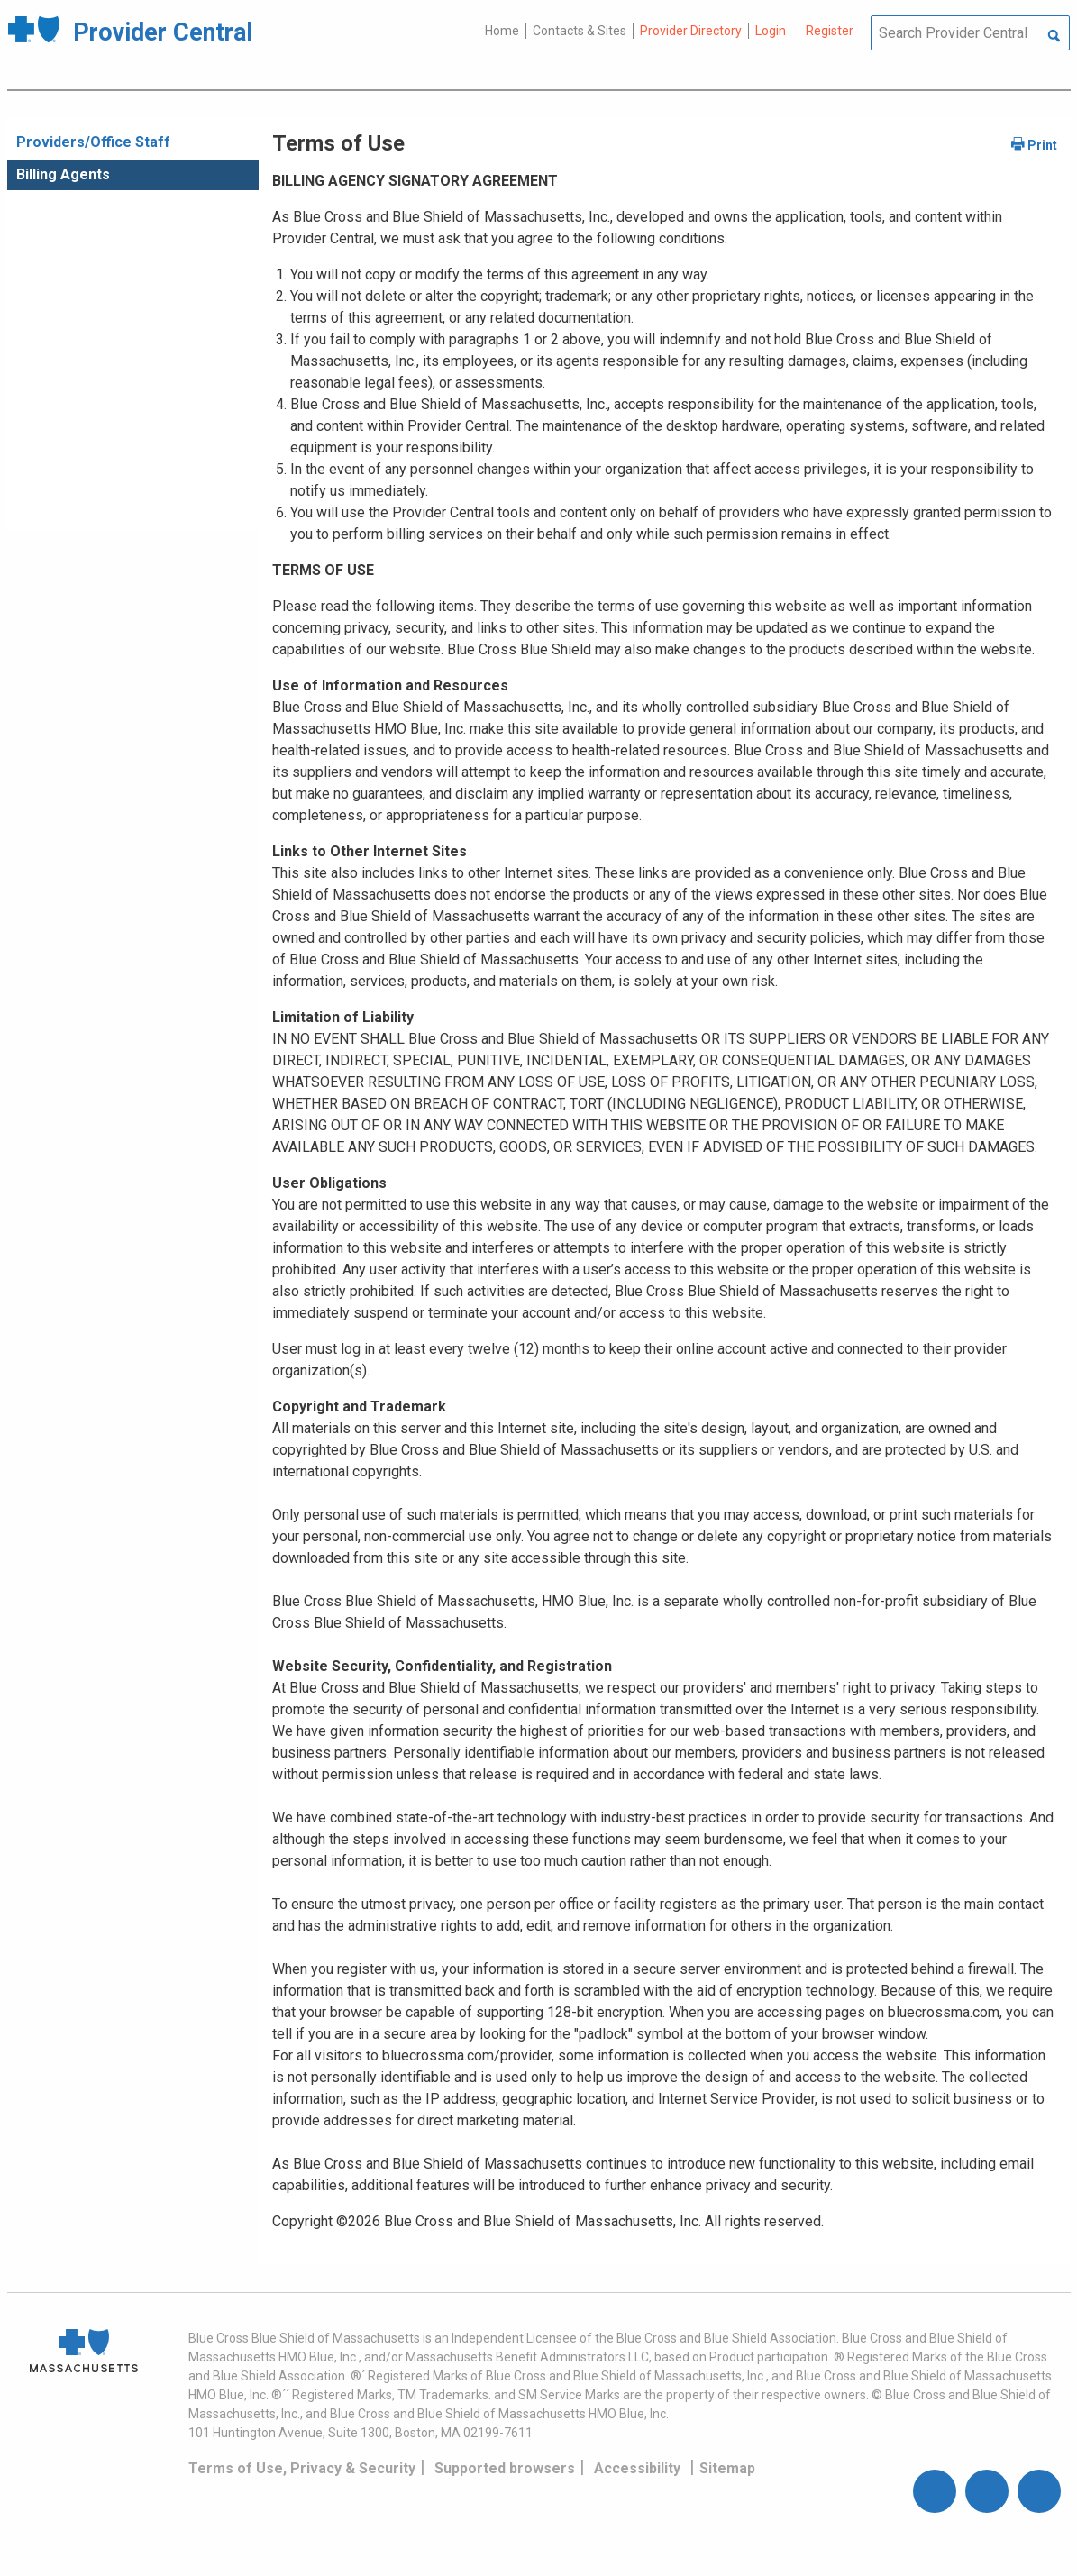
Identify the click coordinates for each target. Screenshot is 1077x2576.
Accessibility (637, 2468)
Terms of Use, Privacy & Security (301, 2468)
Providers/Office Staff (93, 142)
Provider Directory (691, 30)
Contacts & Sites (579, 30)
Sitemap (727, 2468)
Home (502, 30)
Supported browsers (504, 2468)
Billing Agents (63, 174)
